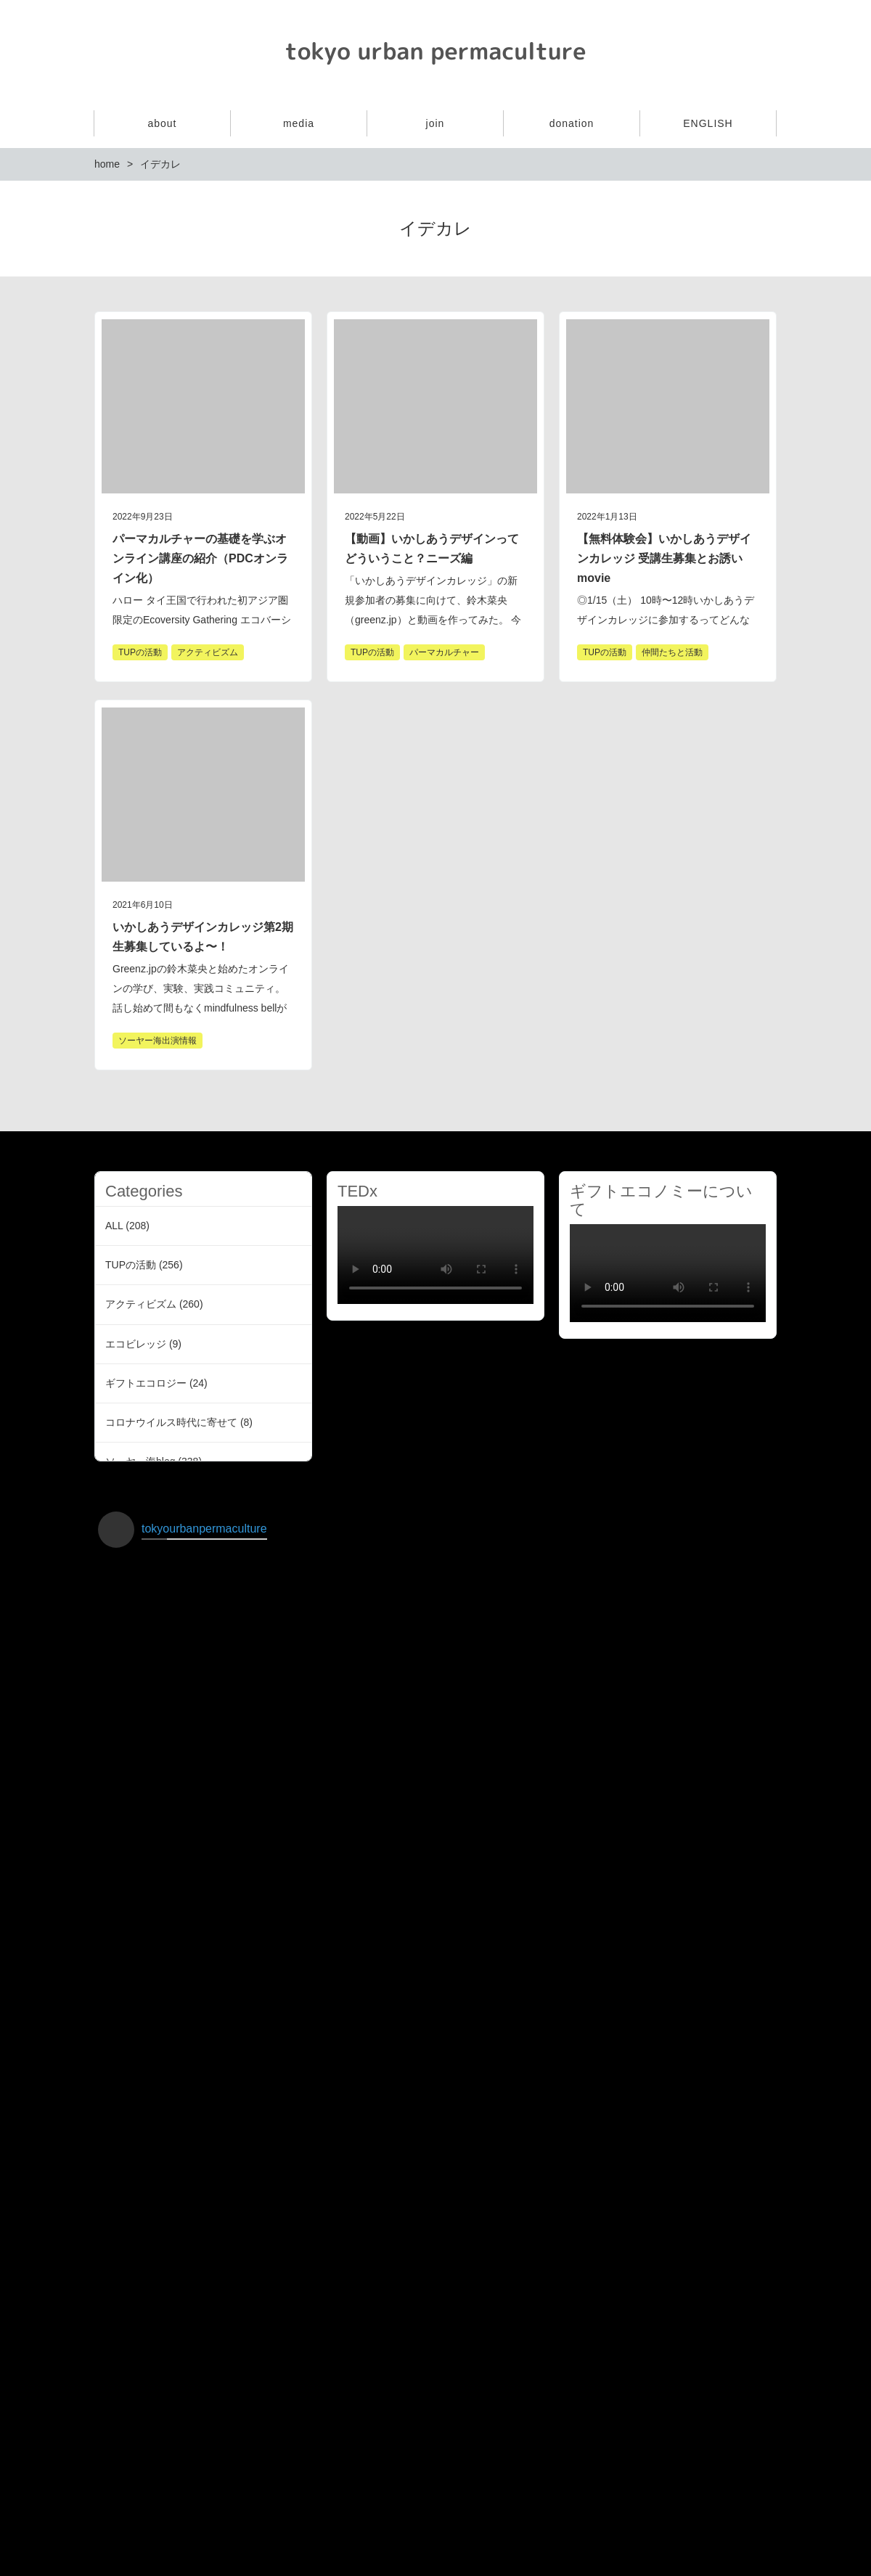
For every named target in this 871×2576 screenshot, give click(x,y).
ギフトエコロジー (146, 1383)
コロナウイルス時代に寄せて (171, 1422)
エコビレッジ (135, 1344)
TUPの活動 (130, 1265)
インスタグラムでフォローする (438, 2484)
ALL (114, 1225)
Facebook (764, 49)
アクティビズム (140, 1304)
